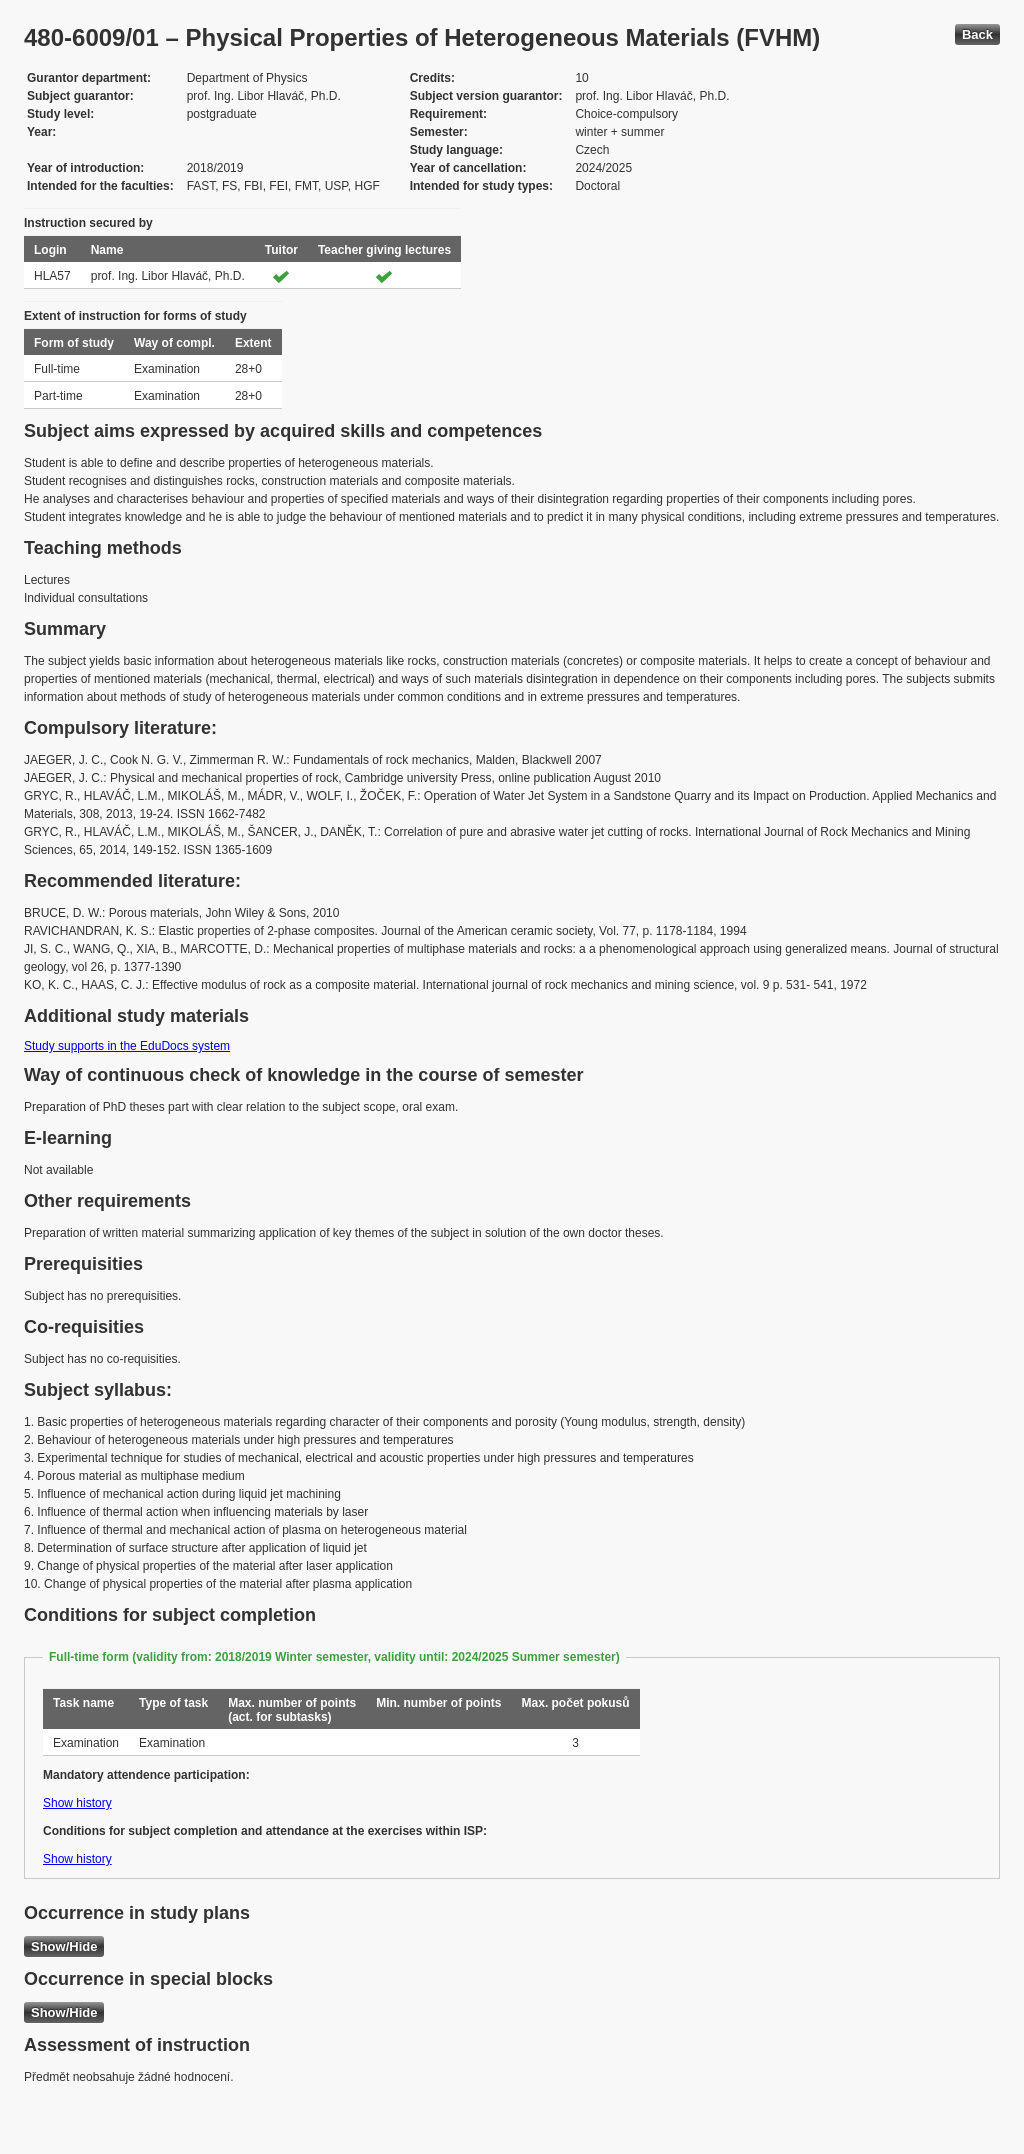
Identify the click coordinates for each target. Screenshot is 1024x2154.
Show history (77, 1803)
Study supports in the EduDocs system (127, 1046)
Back (977, 34)
